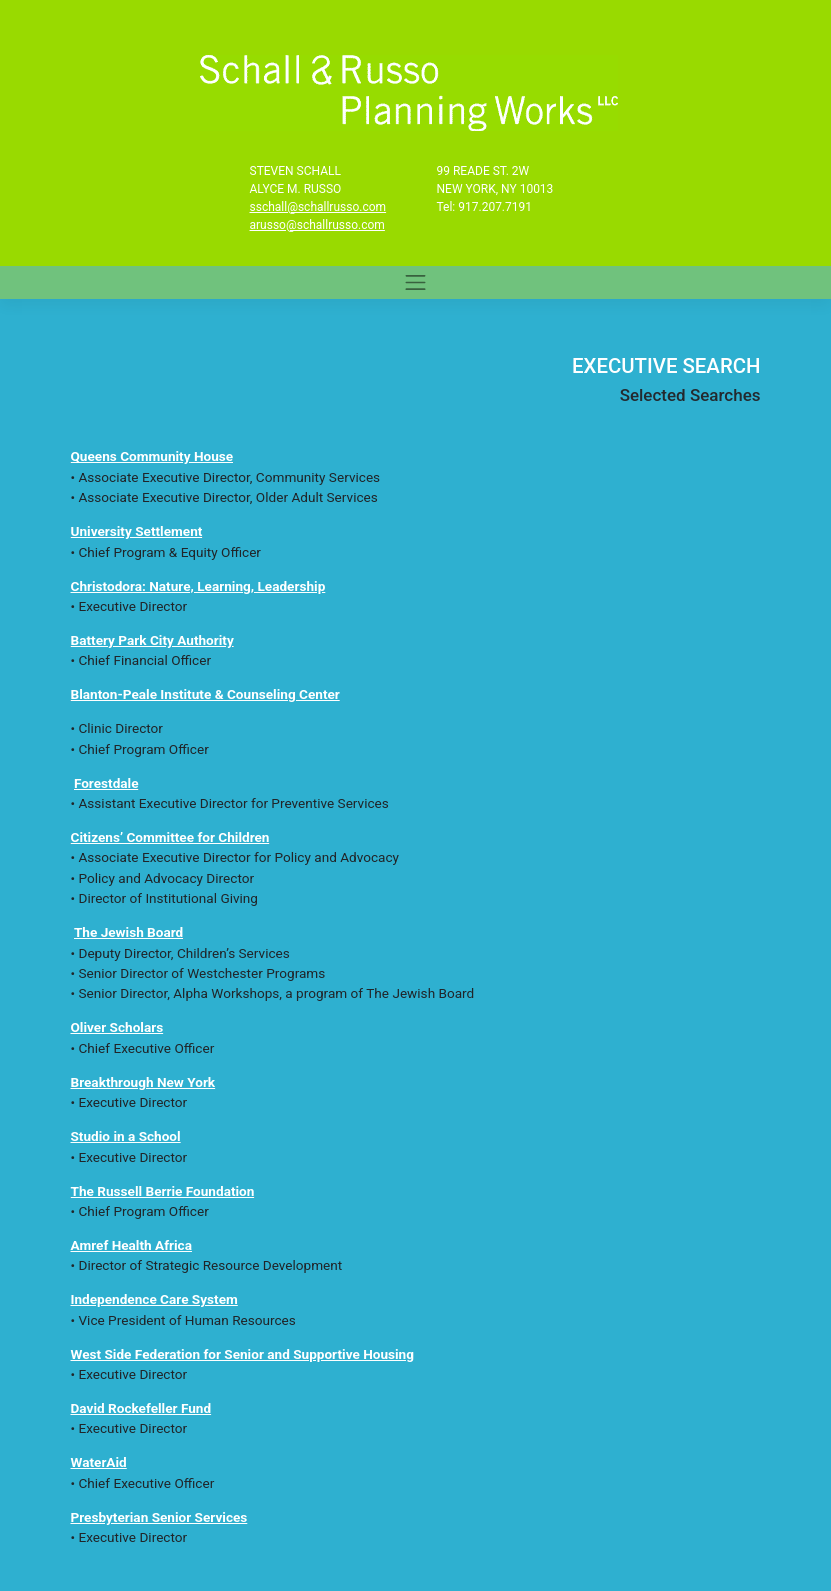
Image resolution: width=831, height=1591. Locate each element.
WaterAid (99, 1462)
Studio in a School (126, 1136)
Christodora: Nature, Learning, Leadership (198, 586)
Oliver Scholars (117, 1027)
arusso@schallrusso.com (317, 225)
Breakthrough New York (143, 1082)
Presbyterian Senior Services (159, 1517)
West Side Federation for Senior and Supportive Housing (243, 1354)
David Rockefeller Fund (141, 1408)
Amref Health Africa (131, 1245)
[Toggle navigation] (416, 282)
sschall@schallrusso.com (318, 207)
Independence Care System (154, 1299)
